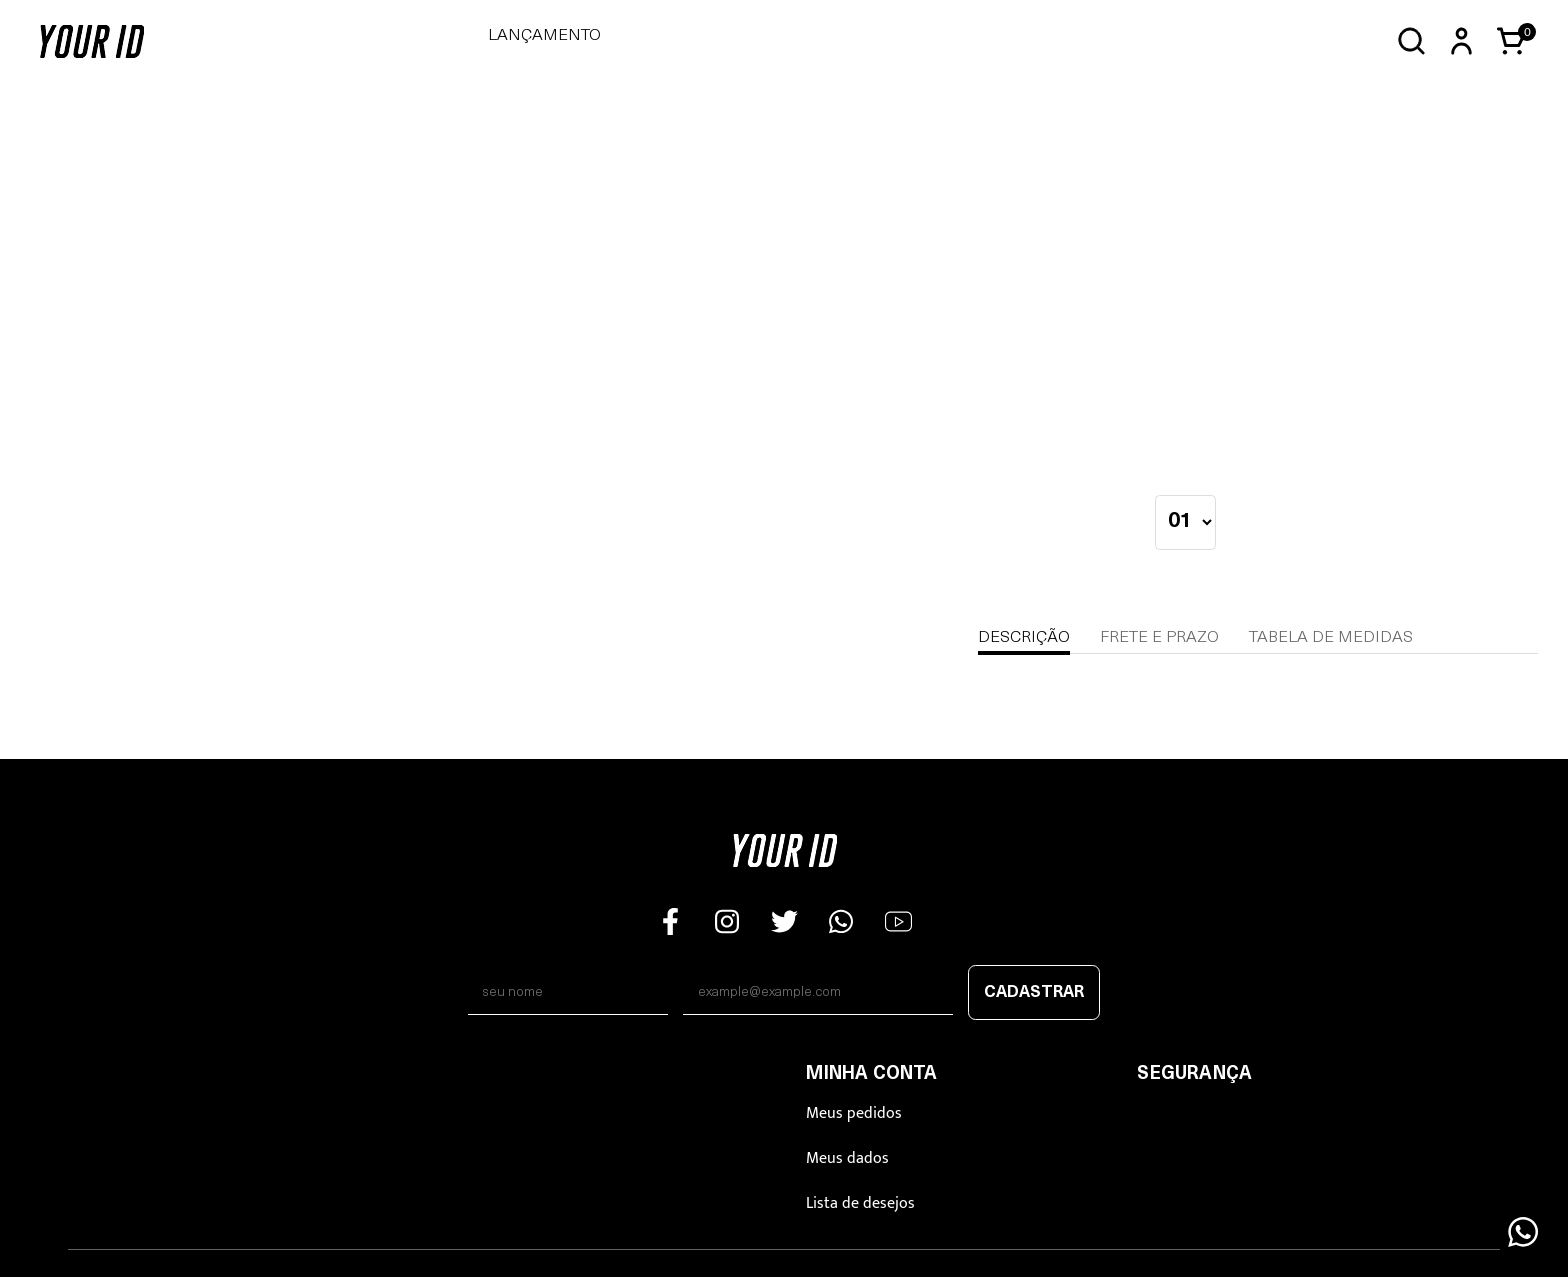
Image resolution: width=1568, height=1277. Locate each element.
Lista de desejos (860, 1203)
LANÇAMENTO (544, 36)
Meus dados (847, 1158)
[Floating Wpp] (1523, 1232)
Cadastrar (1034, 993)
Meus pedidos (854, 1113)
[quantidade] (1185, 522)
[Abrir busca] (1411, 41)
